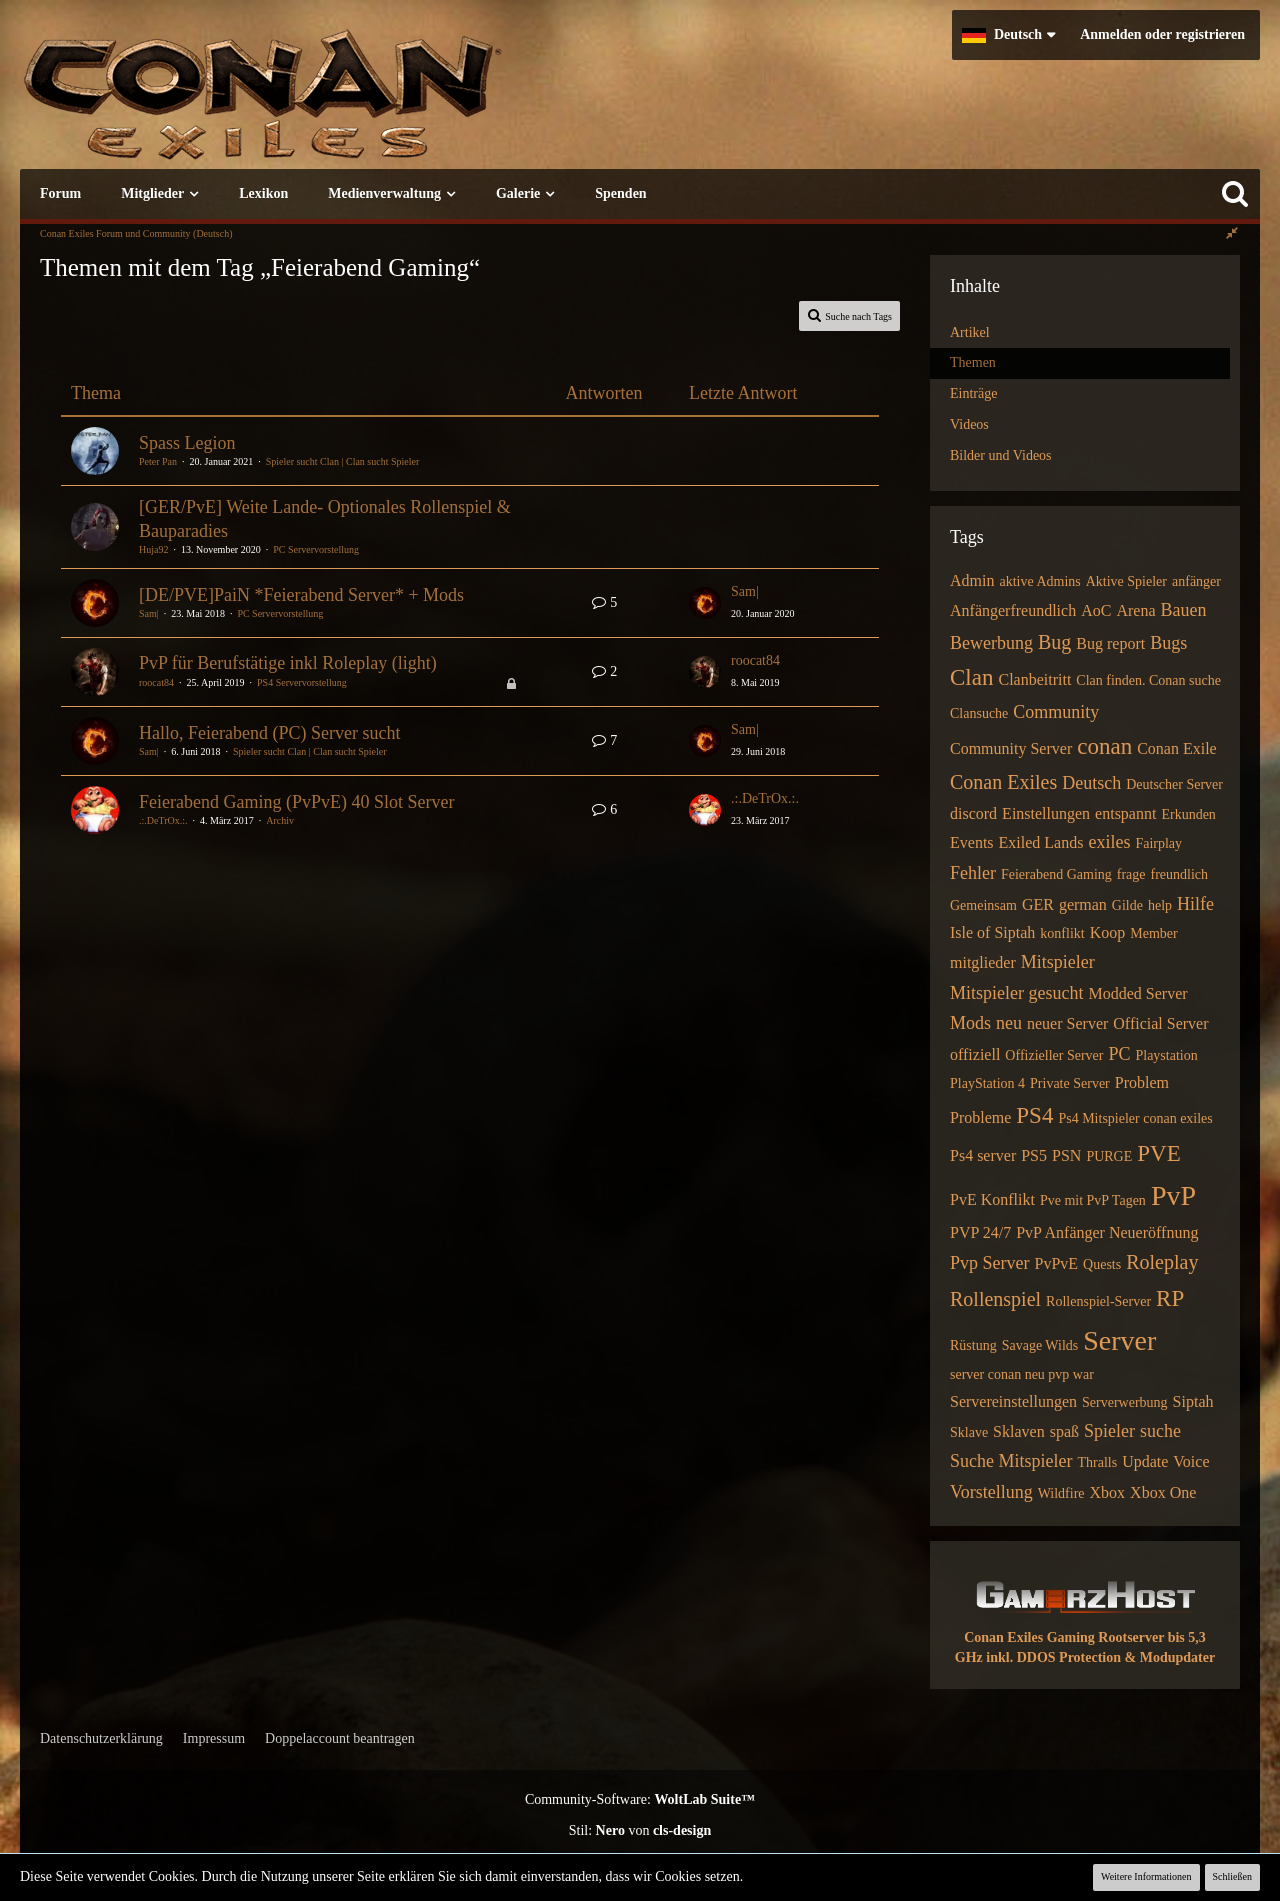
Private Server (1070, 1083)
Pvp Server (990, 1263)
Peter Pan (158, 461)
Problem (1142, 1082)
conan (1104, 746)
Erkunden (1188, 814)
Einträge (973, 393)
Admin (972, 580)
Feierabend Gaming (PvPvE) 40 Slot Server (296, 802)
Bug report (1110, 643)
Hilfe (1195, 904)
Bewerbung (991, 643)
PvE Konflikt (992, 1199)
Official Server (1160, 1023)
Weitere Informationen (1146, 1876)
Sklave (969, 1432)
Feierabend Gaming (1056, 874)
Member (1153, 933)
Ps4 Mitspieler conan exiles (1135, 1118)
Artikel (970, 332)
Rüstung (973, 1345)
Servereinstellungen (1013, 1401)
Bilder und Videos (1001, 455)
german (1083, 904)
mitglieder (983, 962)
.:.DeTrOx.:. (163, 820)
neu (1009, 1023)
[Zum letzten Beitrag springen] (705, 603)
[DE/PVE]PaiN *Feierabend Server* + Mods (301, 595)
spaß (1064, 1431)
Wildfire (1061, 1493)
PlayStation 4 (987, 1083)
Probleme (980, 1117)
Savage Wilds (1040, 1345)
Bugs (1168, 643)
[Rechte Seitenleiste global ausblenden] (1232, 233)
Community (1056, 712)
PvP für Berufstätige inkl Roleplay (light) (288, 663)
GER (1038, 904)
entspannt (1125, 813)
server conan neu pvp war (1022, 1374)
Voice (1191, 1461)
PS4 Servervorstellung (302, 682)
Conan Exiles (1003, 782)
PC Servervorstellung (316, 549)
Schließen (1232, 1876)
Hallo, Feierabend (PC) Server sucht (269, 733)
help (1160, 905)
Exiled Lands (1041, 842)
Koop (1108, 932)
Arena (1135, 610)
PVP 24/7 (980, 1232)
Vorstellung (991, 1492)
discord (973, 813)
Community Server (1011, 748)
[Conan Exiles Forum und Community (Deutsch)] (335, 104)
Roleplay (1162, 1262)
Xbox (1108, 1492)
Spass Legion (187, 443)
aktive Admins (1039, 581)
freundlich (1180, 874)
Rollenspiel (995, 1299)
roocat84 (156, 682)
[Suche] (1235, 194)
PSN (1066, 1155)
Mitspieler (1058, 962)
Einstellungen (1046, 813)
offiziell (975, 1054)
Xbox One (1163, 1492)
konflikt (1062, 933)
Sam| (149, 613)
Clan (971, 677)
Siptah (1193, 1401)
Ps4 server (983, 1155)
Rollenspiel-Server (1098, 1301)
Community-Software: (640, 1799)
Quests (1102, 1264)
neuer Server (1067, 1023)
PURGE (1109, 1156)
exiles (1109, 842)
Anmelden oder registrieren (1162, 34)
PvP (1173, 1195)
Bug (1054, 642)
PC (1119, 1054)
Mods (970, 1023)
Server (1119, 1340)
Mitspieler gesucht (1016, 993)
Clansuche (979, 713)
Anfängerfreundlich (1013, 610)
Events (972, 842)
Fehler (973, 873)
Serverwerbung (1125, 1402)
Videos (969, 424)
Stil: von (640, 1830)
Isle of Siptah (992, 932)
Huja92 (153, 549)
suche (1160, 1431)
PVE (1158, 1153)
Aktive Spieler (1126, 581)
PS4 (1034, 1115)
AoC (1096, 610)
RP (1170, 1298)
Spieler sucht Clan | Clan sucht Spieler (343, 461)
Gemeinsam (983, 905)
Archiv (280, 820)
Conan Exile (1177, 748)
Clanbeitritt (1034, 679)
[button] (1008, 35)
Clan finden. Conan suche (1148, 680)
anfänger (1196, 581)
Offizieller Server (1054, 1055)
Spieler (1109, 1431)
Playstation (1166, 1055)
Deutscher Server (1174, 784)
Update (1145, 1461)
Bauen (1184, 610)
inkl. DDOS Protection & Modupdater (1100, 1657)
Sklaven (1019, 1431)
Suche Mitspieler (1011, 1461)
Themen (973, 362)
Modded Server (1137, 993)
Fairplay (1158, 843)
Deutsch (1091, 783)
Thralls (1097, 1462)
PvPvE (1057, 1263)
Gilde (1127, 905)
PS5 (1034, 1155)
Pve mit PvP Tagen (1093, 1200)
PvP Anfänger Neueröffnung (1107, 1232)
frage (1131, 874)
